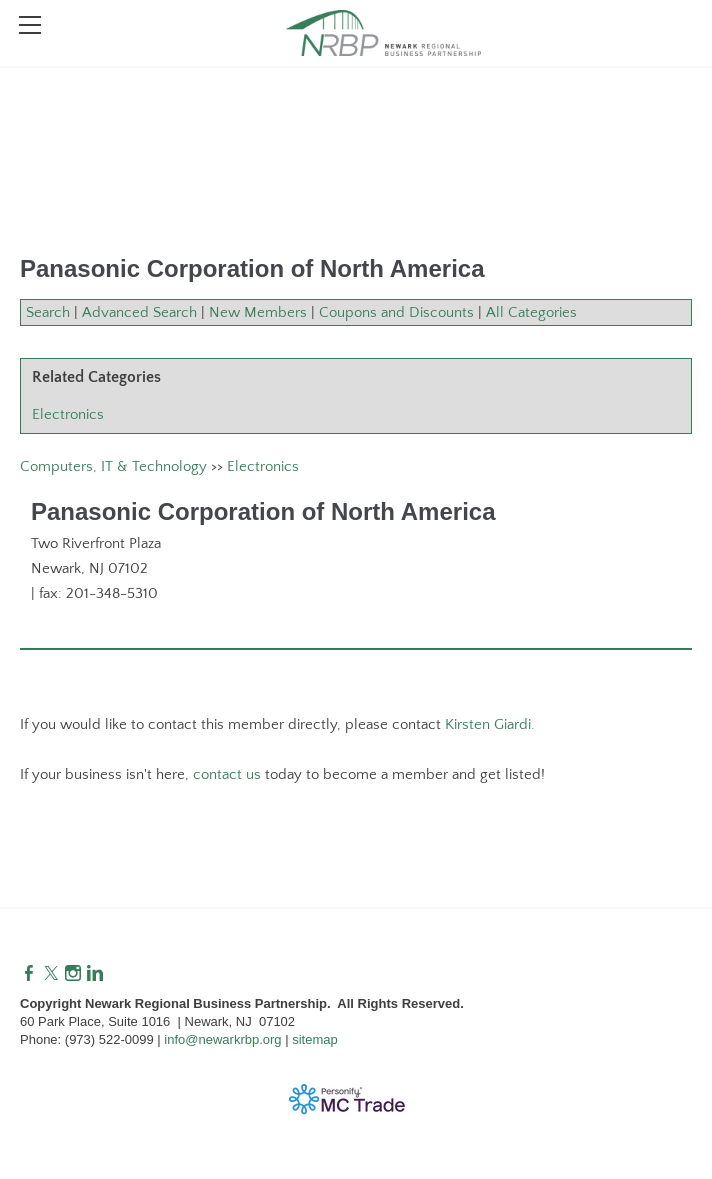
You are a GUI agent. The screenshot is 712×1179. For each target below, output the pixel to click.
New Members (258, 312)
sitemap (315, 1039)
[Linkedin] (95, 974)
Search (48, 312)
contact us (227, 774)
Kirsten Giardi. (490, 724)
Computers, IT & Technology (113, 466)
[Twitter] (51, 974)
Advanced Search (139, 312)
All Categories (531, 312)
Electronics (68, 414)
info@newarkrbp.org (222, 1039)
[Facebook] (29, 974)
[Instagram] (73, 974)
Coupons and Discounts (396, 312)
